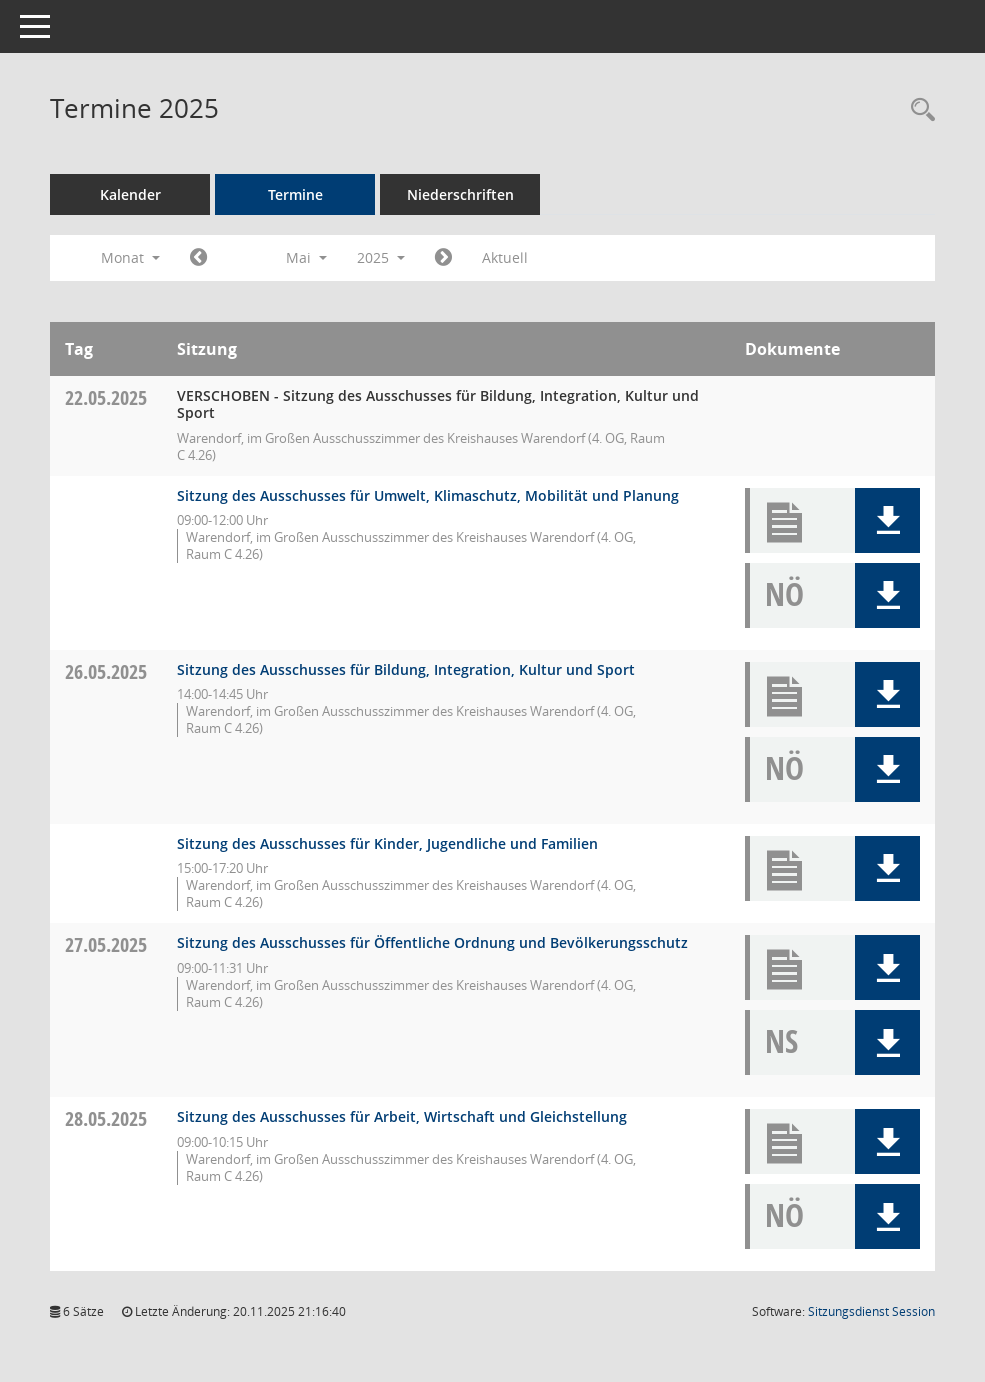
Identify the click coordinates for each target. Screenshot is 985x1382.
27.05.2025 (106, 944)
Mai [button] (306, 257)
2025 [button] (381, 257)
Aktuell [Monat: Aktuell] (505, 257)
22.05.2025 (106, 397)
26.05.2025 (106, 671)
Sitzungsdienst (871, 1311)
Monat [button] (130, 257)
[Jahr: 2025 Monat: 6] (443, 258)
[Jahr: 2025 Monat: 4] (198, 258)
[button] (887, 520)
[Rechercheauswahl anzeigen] (918, 110)
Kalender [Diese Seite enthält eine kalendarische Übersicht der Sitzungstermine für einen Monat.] (130, 194)
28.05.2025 (106, 1118)
